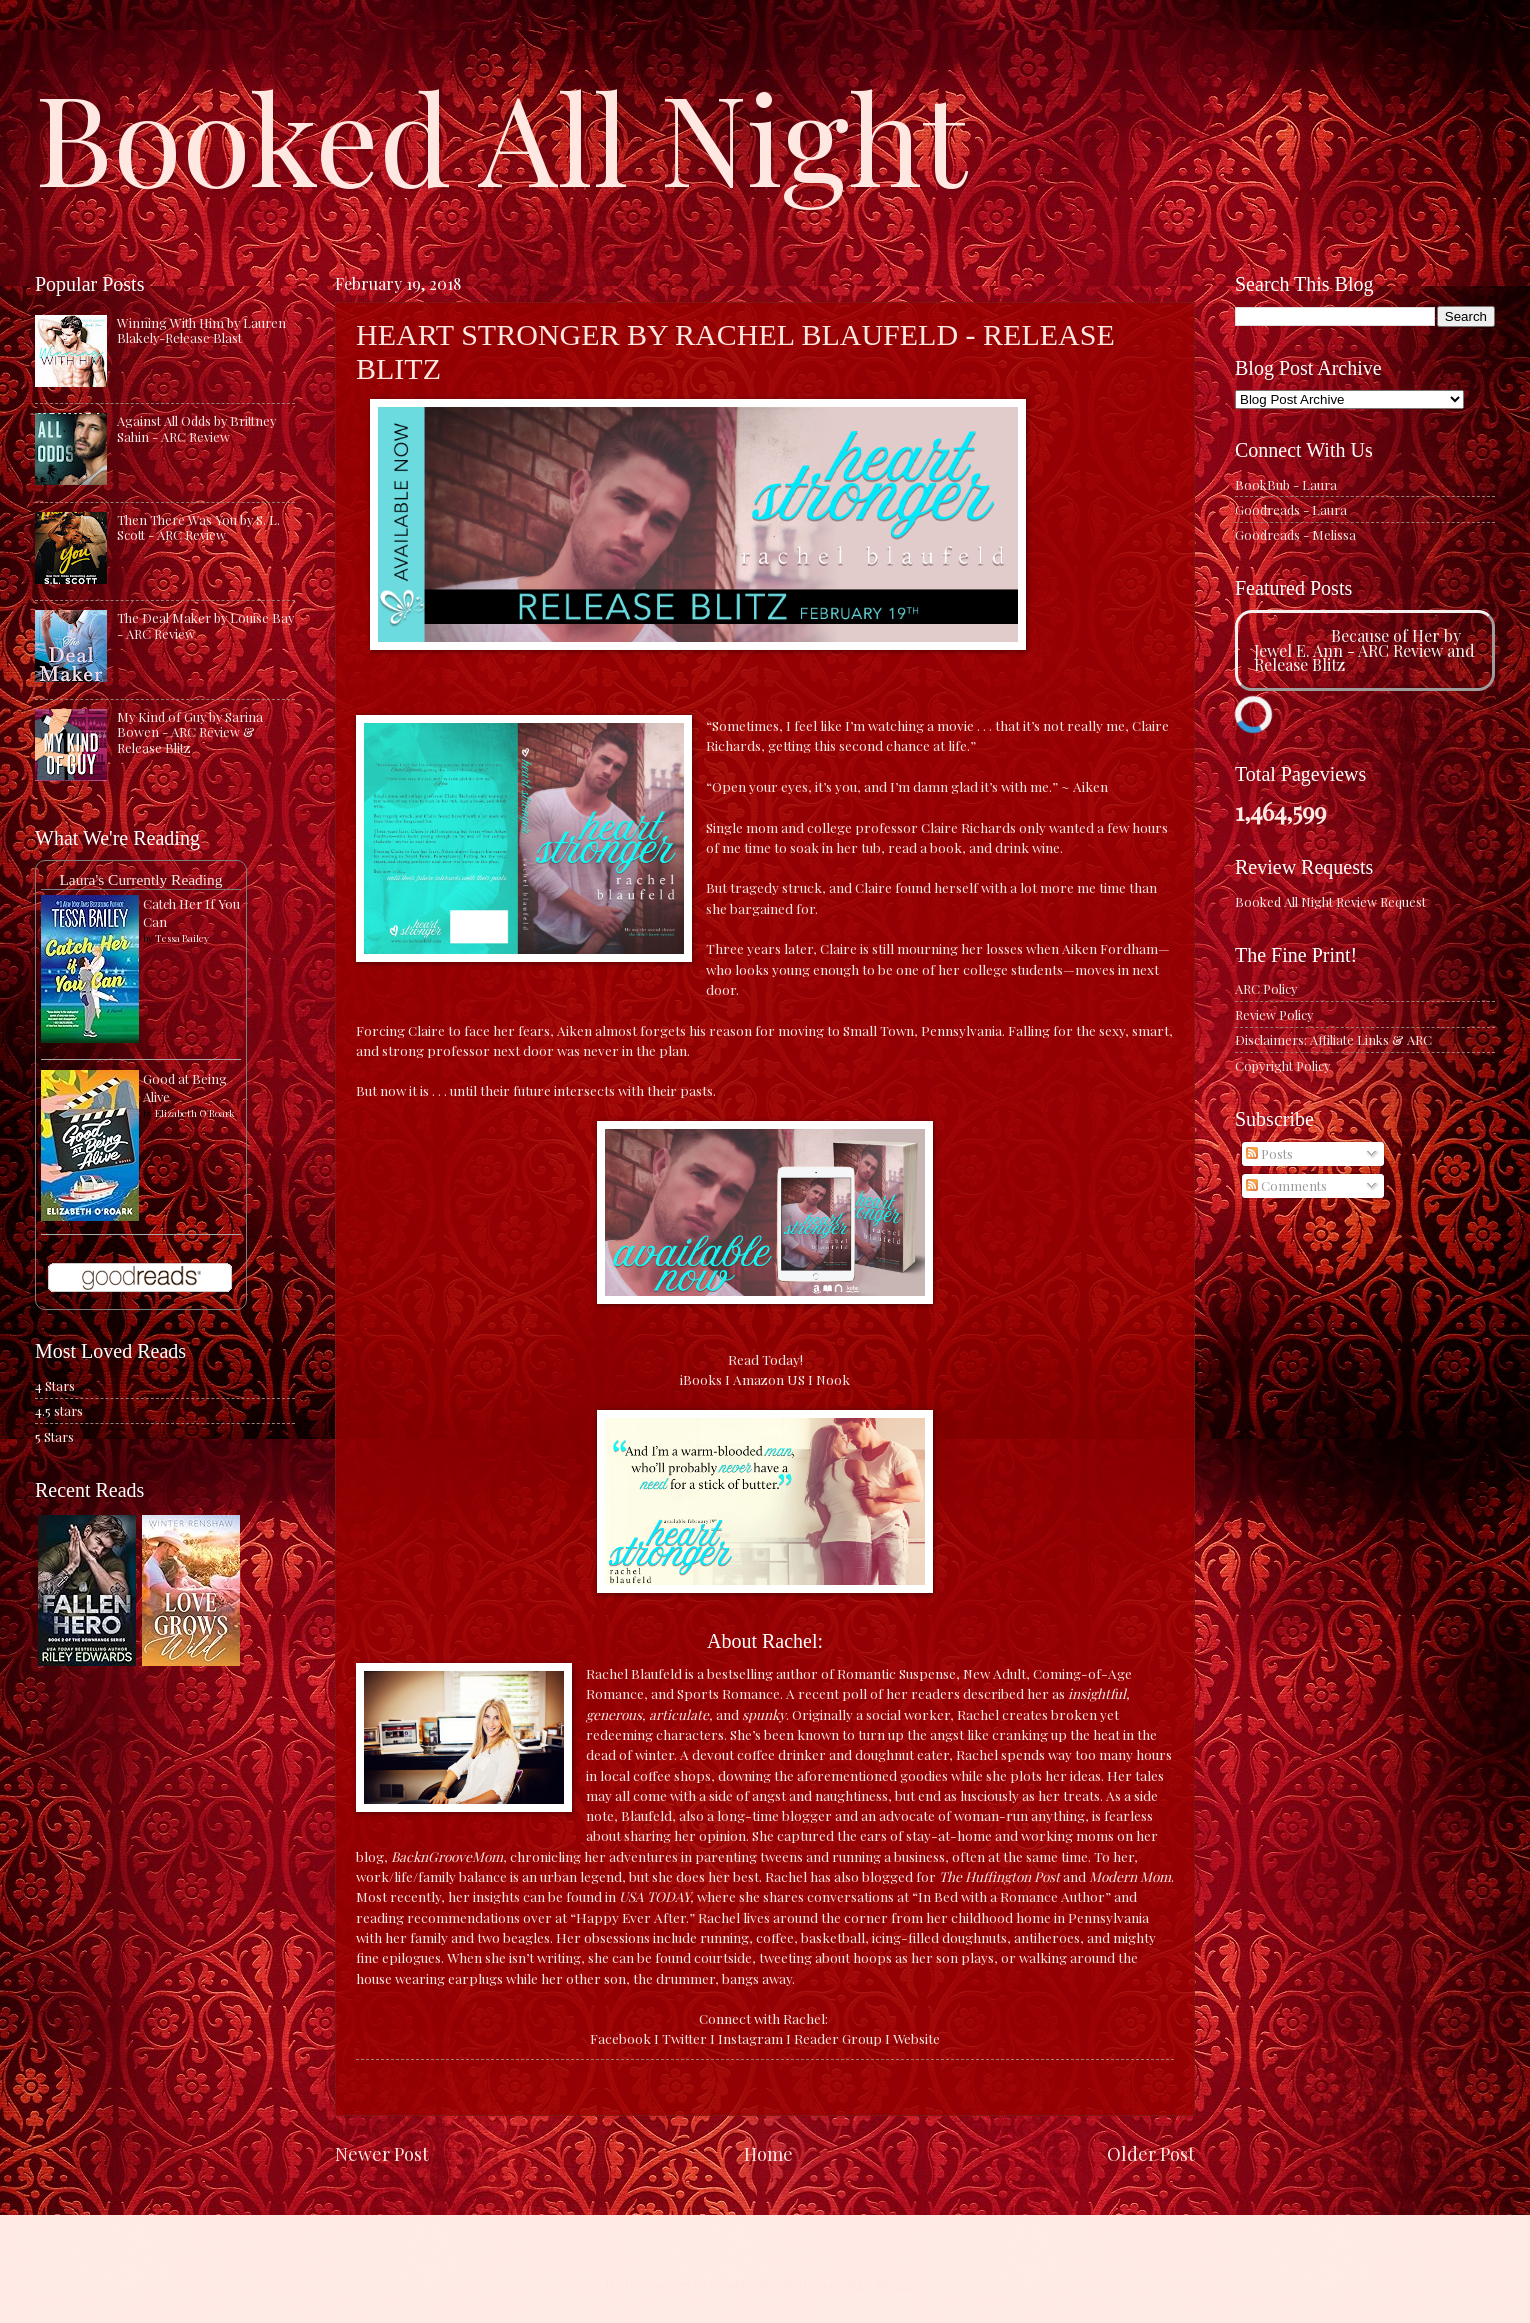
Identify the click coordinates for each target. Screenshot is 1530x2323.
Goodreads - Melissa (1295, 534)
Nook (833, 1379)
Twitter (684, 2038)
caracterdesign (753, 2283)
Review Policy (1274, 1014)
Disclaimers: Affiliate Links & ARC (1333, 1039)
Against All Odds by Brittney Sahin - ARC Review (196, 428)
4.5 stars (59, 1410)
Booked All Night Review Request (1330, 901)
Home (768, 2153)
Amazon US (769, 1379)
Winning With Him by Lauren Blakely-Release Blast (201, 330)
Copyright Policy (1282, 1065)
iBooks (701, 1379)
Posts (1269, 1153)
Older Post (1151, 2153)
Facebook (620, 2038)
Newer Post (382, 2153)
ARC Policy (1266, 988)
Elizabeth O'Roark (195, 1113)
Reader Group (838, 2038)
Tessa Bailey (182, 938)
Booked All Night (501, 135)
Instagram (750, 2038)
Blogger (899, 2283)
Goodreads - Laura (1291, 509)
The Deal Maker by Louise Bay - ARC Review (205, 625)
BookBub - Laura (1286, 484)
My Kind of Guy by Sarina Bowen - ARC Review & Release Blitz (190, 732)
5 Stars (54, 1436)
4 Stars (55, 1385)
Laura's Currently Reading (140, 879)
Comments (1286, 1185)
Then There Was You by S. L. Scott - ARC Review (198, 527)
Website (916, 2038)
